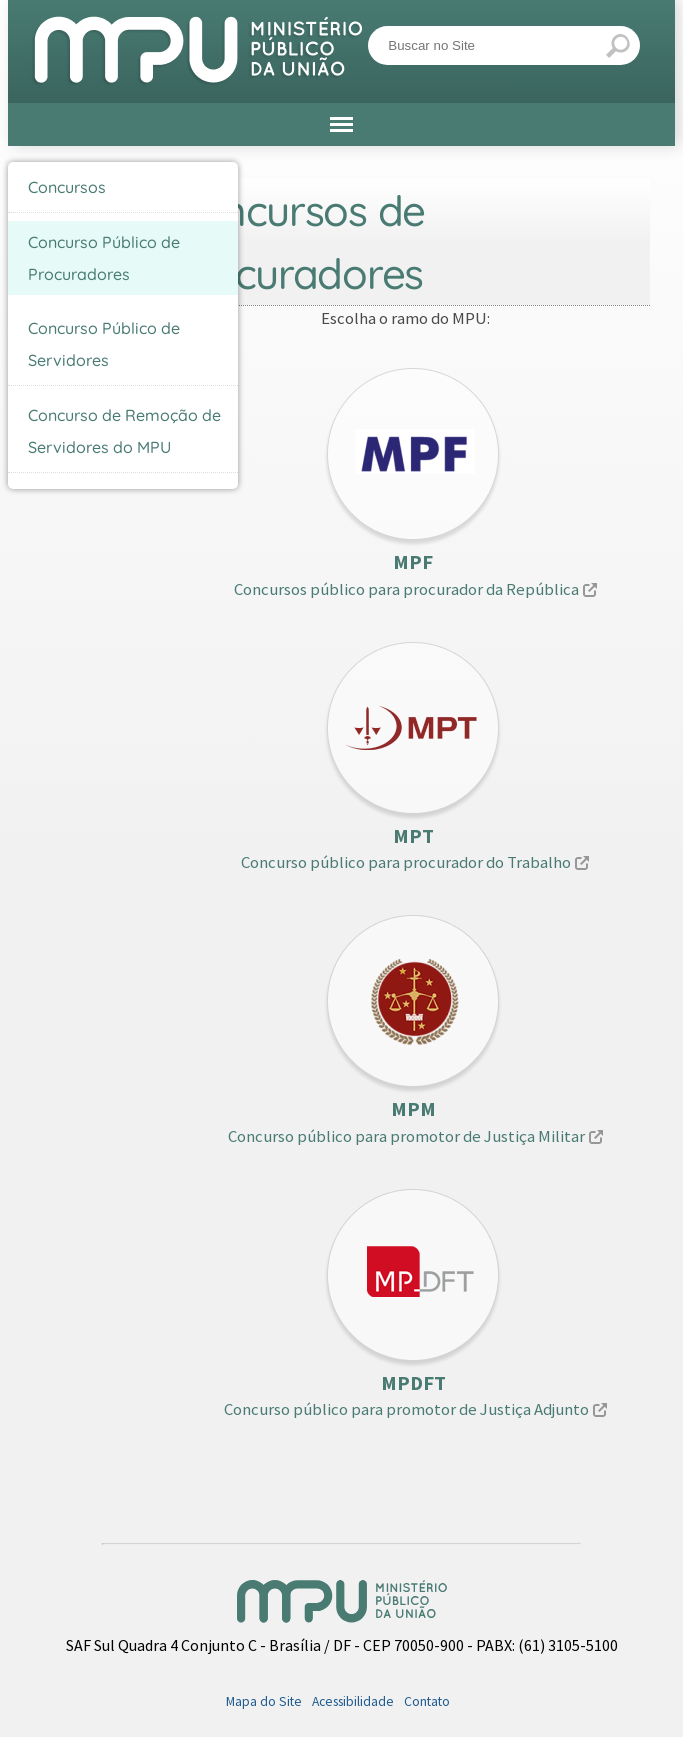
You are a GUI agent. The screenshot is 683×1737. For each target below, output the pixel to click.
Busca (367, 24)
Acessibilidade (353, 1701)
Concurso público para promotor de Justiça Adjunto (406, 1409)
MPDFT (413, 1383)
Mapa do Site (264, 1701)
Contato (427, 1701)
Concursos (67, 187)
